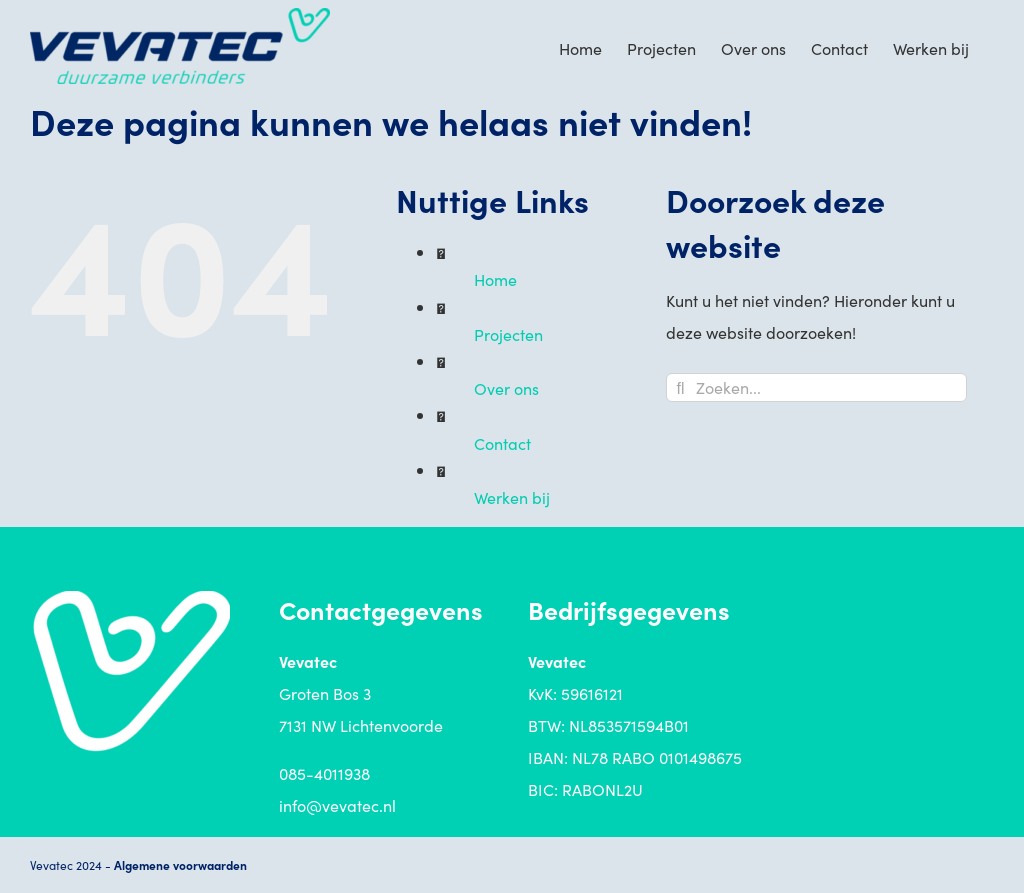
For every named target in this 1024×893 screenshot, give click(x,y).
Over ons (506, 388)
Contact (502, 443)
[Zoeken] (680, 387)
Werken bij (512, 497)
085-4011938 (324, 773)
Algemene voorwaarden (180, 864)
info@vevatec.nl (337, 805)
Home (495, 279)
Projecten (508, 334)
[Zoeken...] (816, 387)
